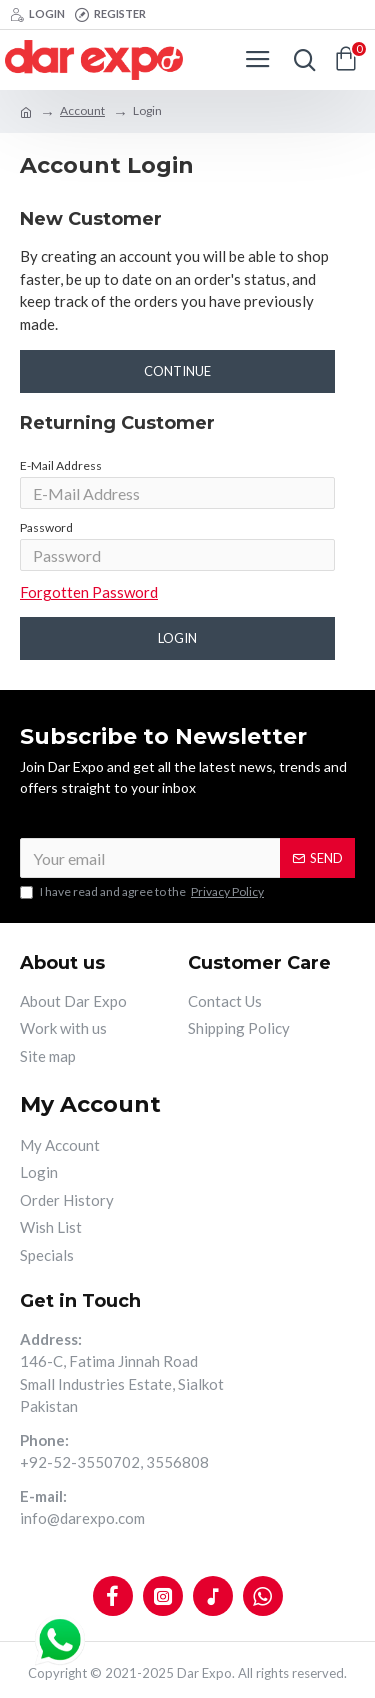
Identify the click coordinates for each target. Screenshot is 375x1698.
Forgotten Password (89, 592)
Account (82, 110)
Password (46, 527)
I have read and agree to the (143, 892)
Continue (177, 371)
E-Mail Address (61, 465)
